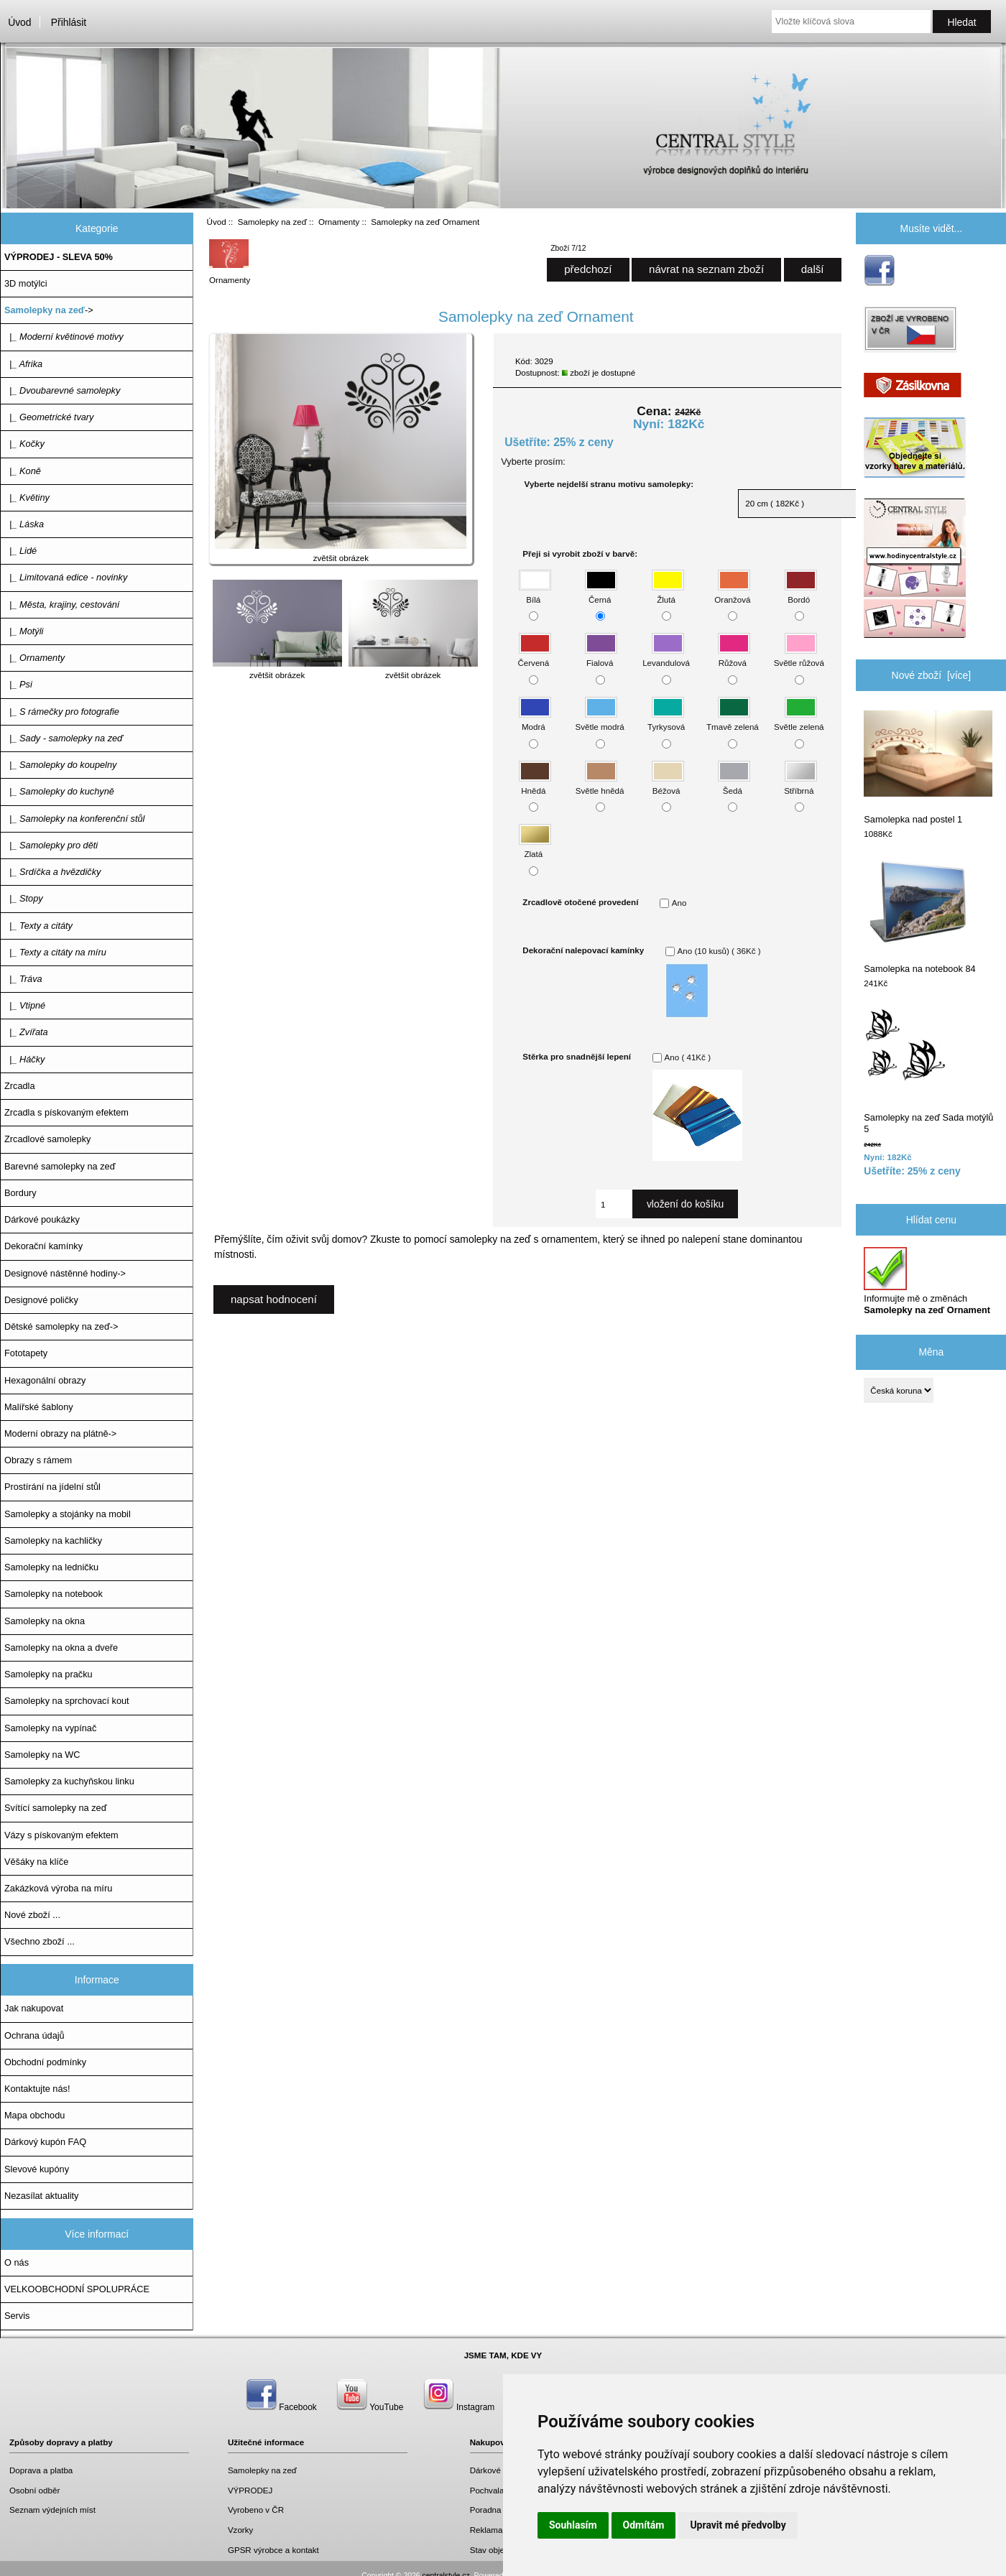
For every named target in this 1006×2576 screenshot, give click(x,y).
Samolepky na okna (44, 1621)
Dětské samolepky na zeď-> (61, 1326)
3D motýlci (25, 283)
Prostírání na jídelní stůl (52, 1486)
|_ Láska (24, 524)
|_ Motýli (23, 631)
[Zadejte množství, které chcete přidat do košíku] (614, 1204)
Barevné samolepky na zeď (60, 1166)
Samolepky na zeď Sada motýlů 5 (928, 1071)
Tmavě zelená (732, 720)
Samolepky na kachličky (53, 1540)
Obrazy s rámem (38, 1460)
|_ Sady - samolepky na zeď (63, 738)
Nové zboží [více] (932, 675)
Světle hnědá (600, 783)
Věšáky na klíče (36, 1861)
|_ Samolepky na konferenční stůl (74, 818)
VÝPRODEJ (250, 2490)
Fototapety (25, 1353)
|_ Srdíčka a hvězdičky (52, 871)
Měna (930, 1352)
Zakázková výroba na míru (58, 1888)
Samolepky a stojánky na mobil (67, 1514)
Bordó (801, 592)
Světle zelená (799, 720)
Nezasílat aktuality (41, 2195)
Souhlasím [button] (573, 2525)
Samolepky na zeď (272, 221)
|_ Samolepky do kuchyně (59, 791)
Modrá (535, 720)
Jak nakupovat (33, 2008)
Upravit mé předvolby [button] (737, 2525)
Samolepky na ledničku (51, 1567)
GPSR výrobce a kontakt (273, 2549)
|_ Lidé (20, 550)
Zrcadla (19, 1085)
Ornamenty (338, 221)
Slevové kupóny (36, 2169)
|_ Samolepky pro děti (51, 845)
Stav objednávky (500, 2549)
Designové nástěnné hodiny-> (65, 1273)
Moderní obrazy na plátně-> (60, 1433)
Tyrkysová (666, 720)
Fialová (601, 656)
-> (48, 310)
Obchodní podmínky (45, 2062)
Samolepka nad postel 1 (928, 767)
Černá (601, 592)
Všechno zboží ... (39, 1941)
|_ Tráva (23, 978)
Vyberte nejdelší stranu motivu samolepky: (609, 483)
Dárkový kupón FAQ (45, 2141)
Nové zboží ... (32, 1914)
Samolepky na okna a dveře (61, 1647)
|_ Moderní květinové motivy (64, 336)
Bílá (535, 592)
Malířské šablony (38, 1406)
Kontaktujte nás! (37, 2088)
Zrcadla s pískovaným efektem (66, 1112)
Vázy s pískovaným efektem (61, 1835)
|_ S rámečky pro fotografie (61, 711)
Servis (16, 2315)
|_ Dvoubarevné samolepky (62, 390)
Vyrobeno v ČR (256, 2509)
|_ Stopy (23, 898)
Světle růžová (799, 656)
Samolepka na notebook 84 (919, 917)
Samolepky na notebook (53, 1593)
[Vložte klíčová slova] (851, 21)
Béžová (668, 783)
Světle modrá (600, 720)
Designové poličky (41, 1299)
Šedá (734, 783)
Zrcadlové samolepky (47, 1139)
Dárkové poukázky (42, 1219)
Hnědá (535, 783)
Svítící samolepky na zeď (55, 1807)
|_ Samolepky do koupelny (60, 764)
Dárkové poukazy (502, 2470)
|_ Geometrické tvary (48, 417)
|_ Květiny (27, 497)
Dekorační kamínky (43, 1246)
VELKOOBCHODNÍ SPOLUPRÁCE (76, 2289)
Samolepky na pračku (48, 1674)
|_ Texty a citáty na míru (55, 952)
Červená (534, 656)
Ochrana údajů (34, 2035)
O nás (16, 2262)
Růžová (734, 656)
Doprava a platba (41, 2470)
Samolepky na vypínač (50, 1728)
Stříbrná (800, 783)
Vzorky (240, 2529)
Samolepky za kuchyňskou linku (69, 1781)
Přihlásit (68, 22)
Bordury (20, 1192)
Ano (679, 902)
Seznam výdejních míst (52, 2509)
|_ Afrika (23, 363)
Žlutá (668, 592)
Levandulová (666, 656)
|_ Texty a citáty (38, 925)
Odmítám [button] (644, 2525)
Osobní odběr (34, 2490)
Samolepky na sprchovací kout (66, 1700)
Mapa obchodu (34, 2115)
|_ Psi (18, 684)
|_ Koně (22, 470)
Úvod (19, 22)
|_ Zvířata (26, 1032)
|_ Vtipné (24, 1005)
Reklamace (491, 2529)
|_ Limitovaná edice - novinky (65, 577)
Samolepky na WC (42, 1754)
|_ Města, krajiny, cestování (61, 604)
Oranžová (732, 592)
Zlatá (535, 847)
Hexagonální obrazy (45, 1380)
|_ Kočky (24, 443)
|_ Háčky (24, 1059)
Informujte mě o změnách (927, 1281)
